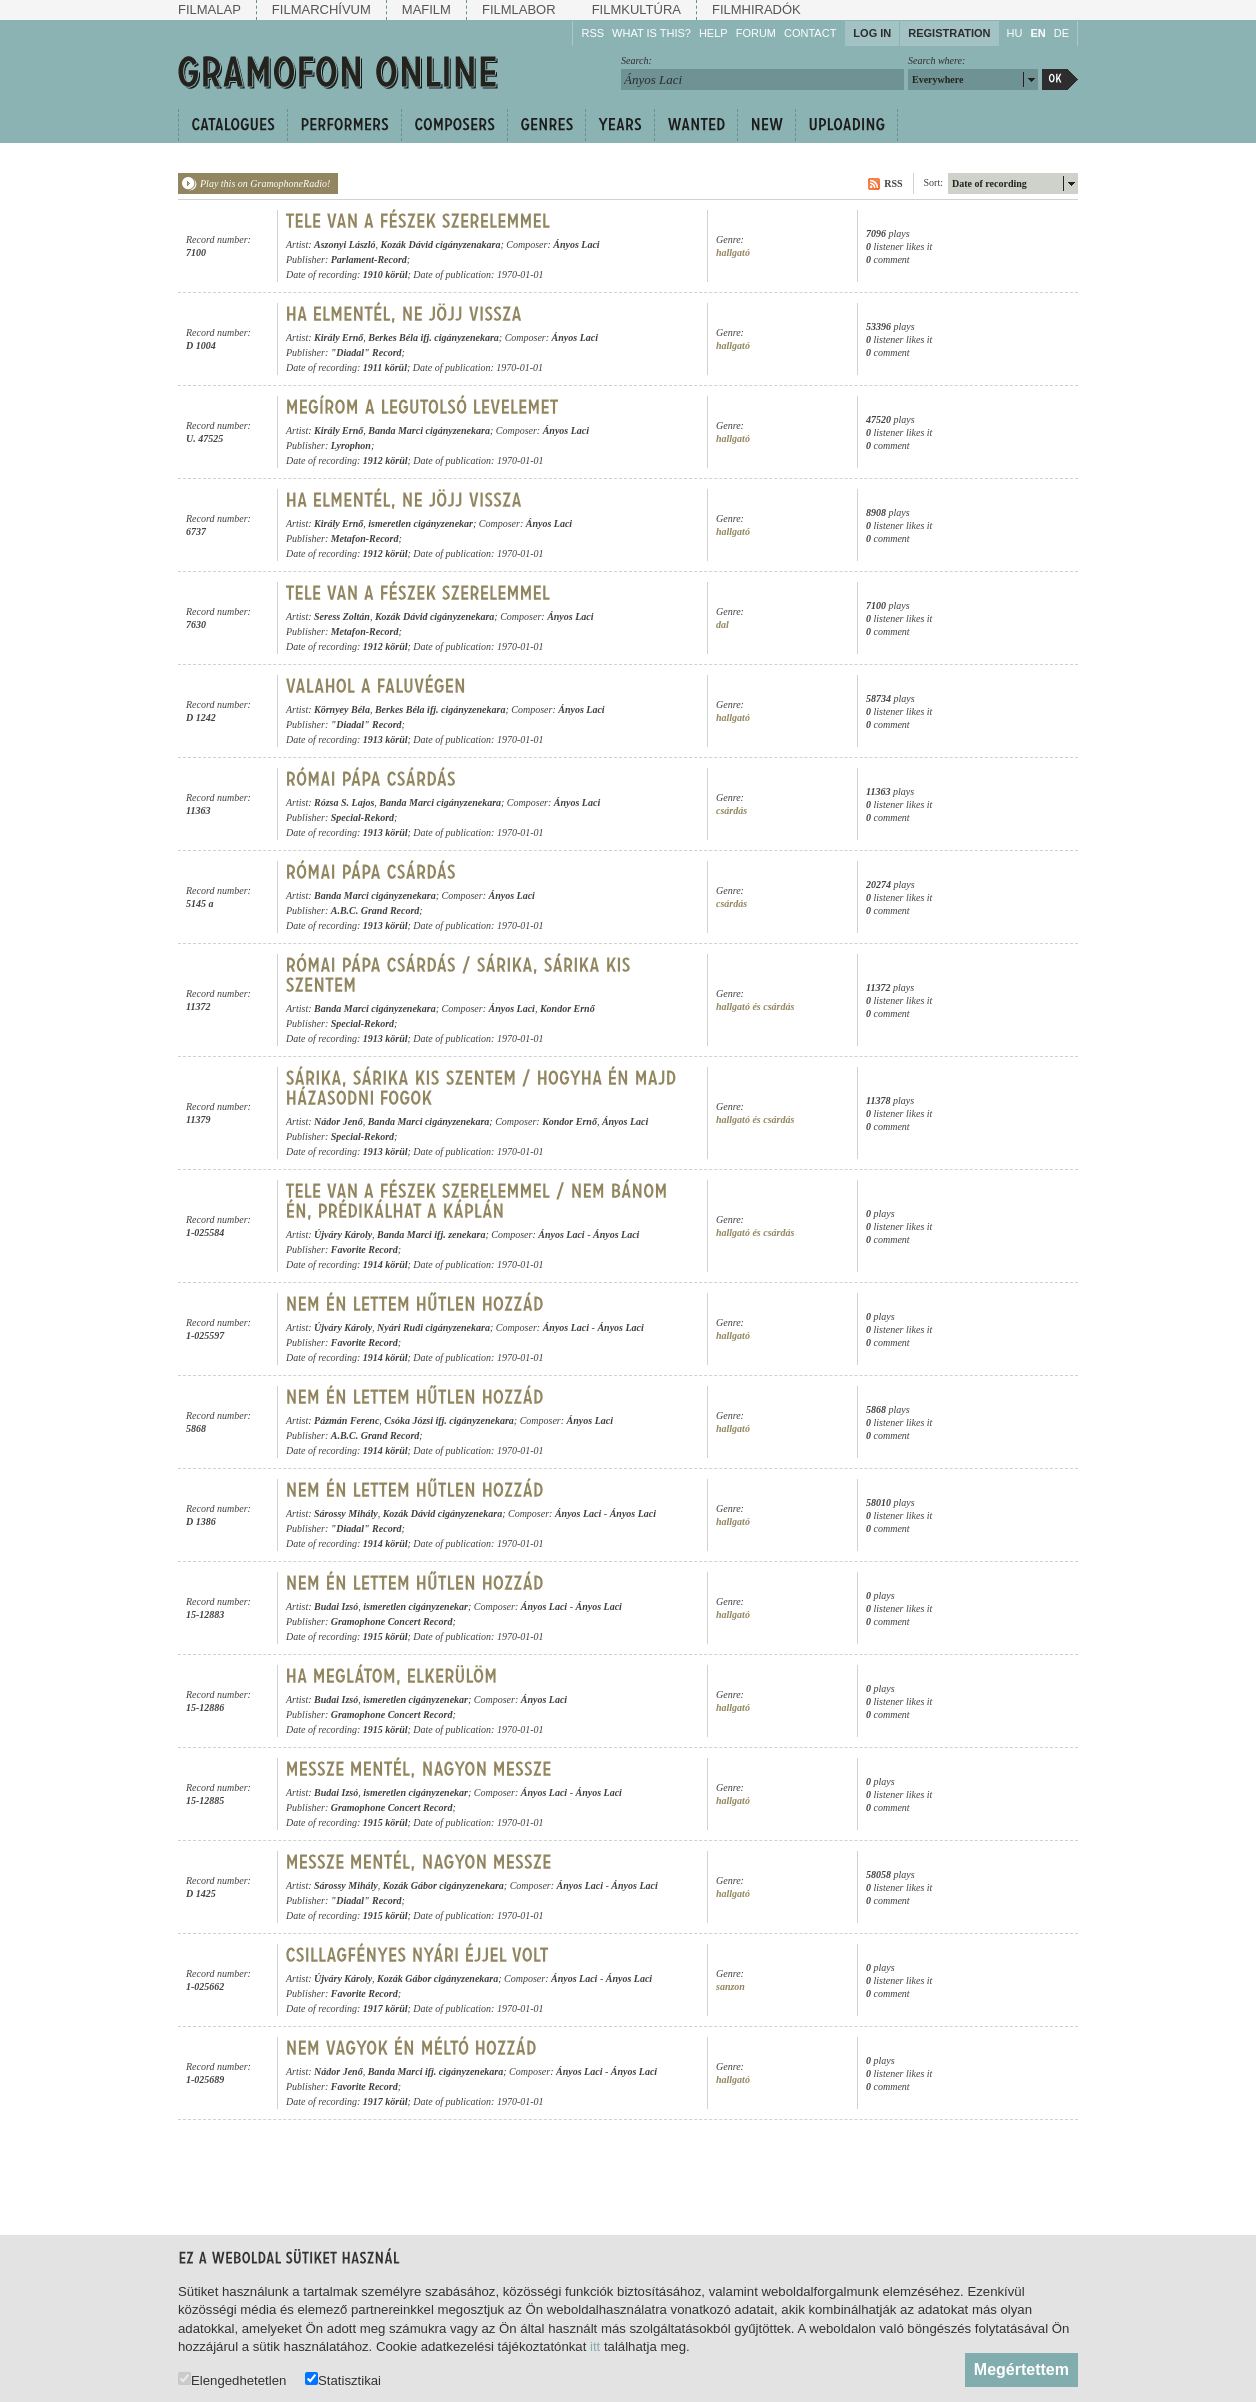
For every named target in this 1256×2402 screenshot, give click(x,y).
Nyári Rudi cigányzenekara (433, 1327)
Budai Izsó (336, 1606)
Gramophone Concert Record (392, 1621)
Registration (949, 33)
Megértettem (1021, 2369)
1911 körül (385, 367)
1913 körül (385, 739)
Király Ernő (338, 337)
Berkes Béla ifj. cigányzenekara (433, 337)
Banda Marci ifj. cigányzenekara (436, 2071)
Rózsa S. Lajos (344, 802)
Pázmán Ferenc (346, 1420)
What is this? (651, 33)
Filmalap (209, 9)
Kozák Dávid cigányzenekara (434, 616)
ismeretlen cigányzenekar (420, 523)
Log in (872, 33)
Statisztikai (343, 2379)
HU (1015, 33)
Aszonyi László (344, 244)
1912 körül (385, 460)
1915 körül (385, 1636)
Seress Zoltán (342, 616)
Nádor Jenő (338, 1121)
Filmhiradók (756, 9)
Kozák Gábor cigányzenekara (443, 1885)
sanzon (730, 1986)
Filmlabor (519, 9)
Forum (756, 33)
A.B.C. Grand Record (375, 910)
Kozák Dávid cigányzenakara (440, 244)
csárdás (731, 810)
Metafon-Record (365, 538)
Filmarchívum (321, 9)
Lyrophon (351, 445)
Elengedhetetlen (232, 2379)
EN (1037, 33)
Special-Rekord (362, 817)
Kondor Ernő (567, 1008)
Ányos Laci (576, 244)
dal (722, 624)
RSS (592, 33)
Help (713, 33)
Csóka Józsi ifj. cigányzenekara (448, 1420)
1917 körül (385, 2008)
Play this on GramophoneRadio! (265, 183)
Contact (810, 33)
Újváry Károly (343, 1234)
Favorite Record (364, 1249)
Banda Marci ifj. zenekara (431, 1234)
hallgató (733, 252)
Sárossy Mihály (346, 1513)
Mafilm (426, 9)
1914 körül (385, 1264)
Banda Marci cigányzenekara (429, 430)
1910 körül (385, 274)
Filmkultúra (636, 9)
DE (1061, 33)
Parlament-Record (369, 259)
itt (595, 2346)
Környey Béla (342, 709)
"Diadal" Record (366, 352)
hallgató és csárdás (755, 1006)
